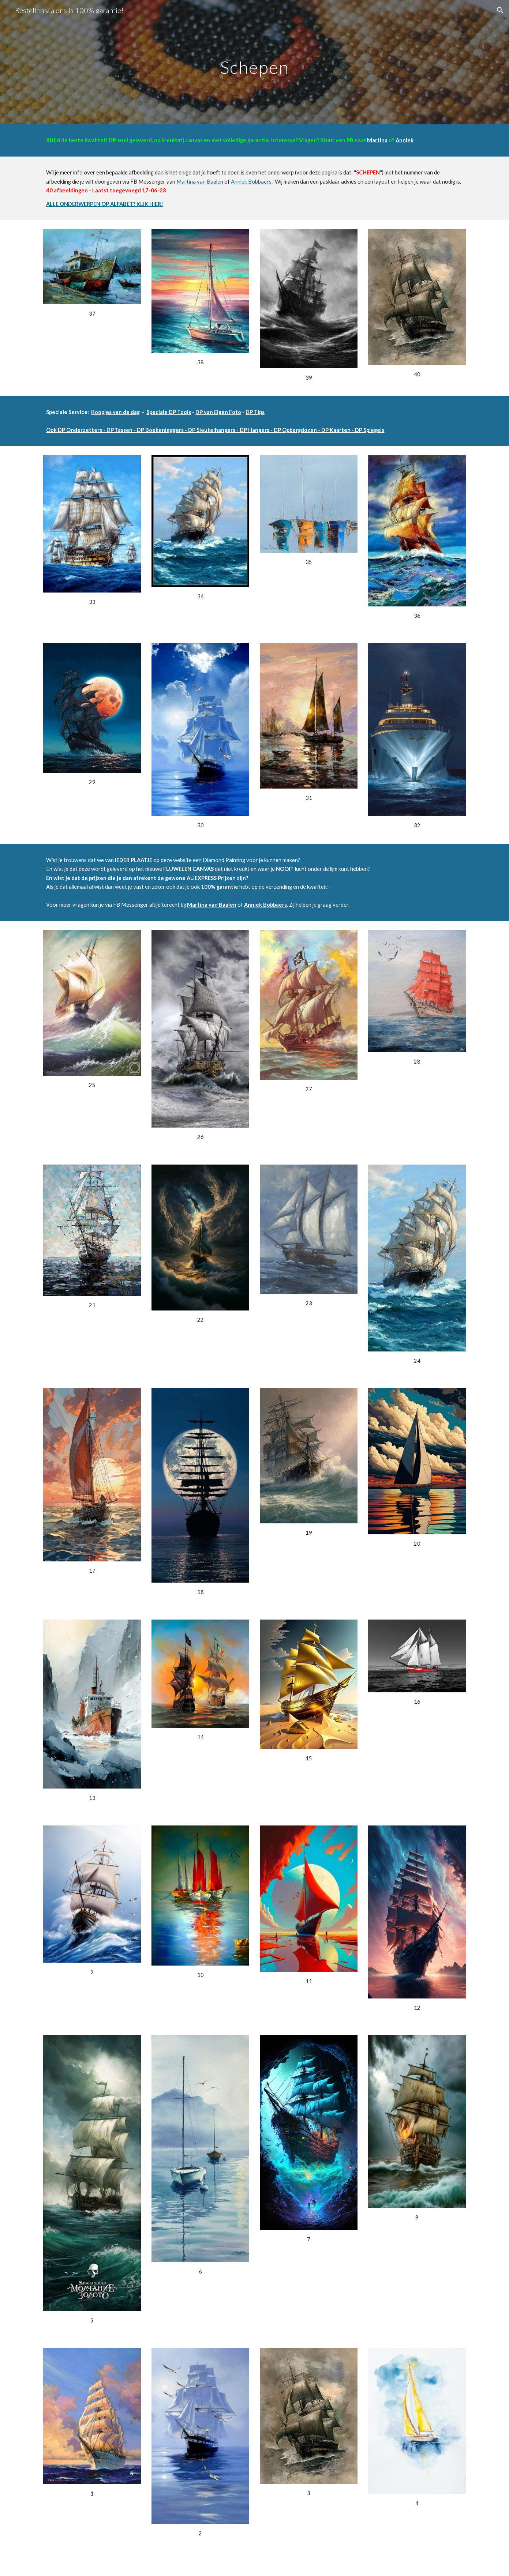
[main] (255, 62)
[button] (500, 10)
